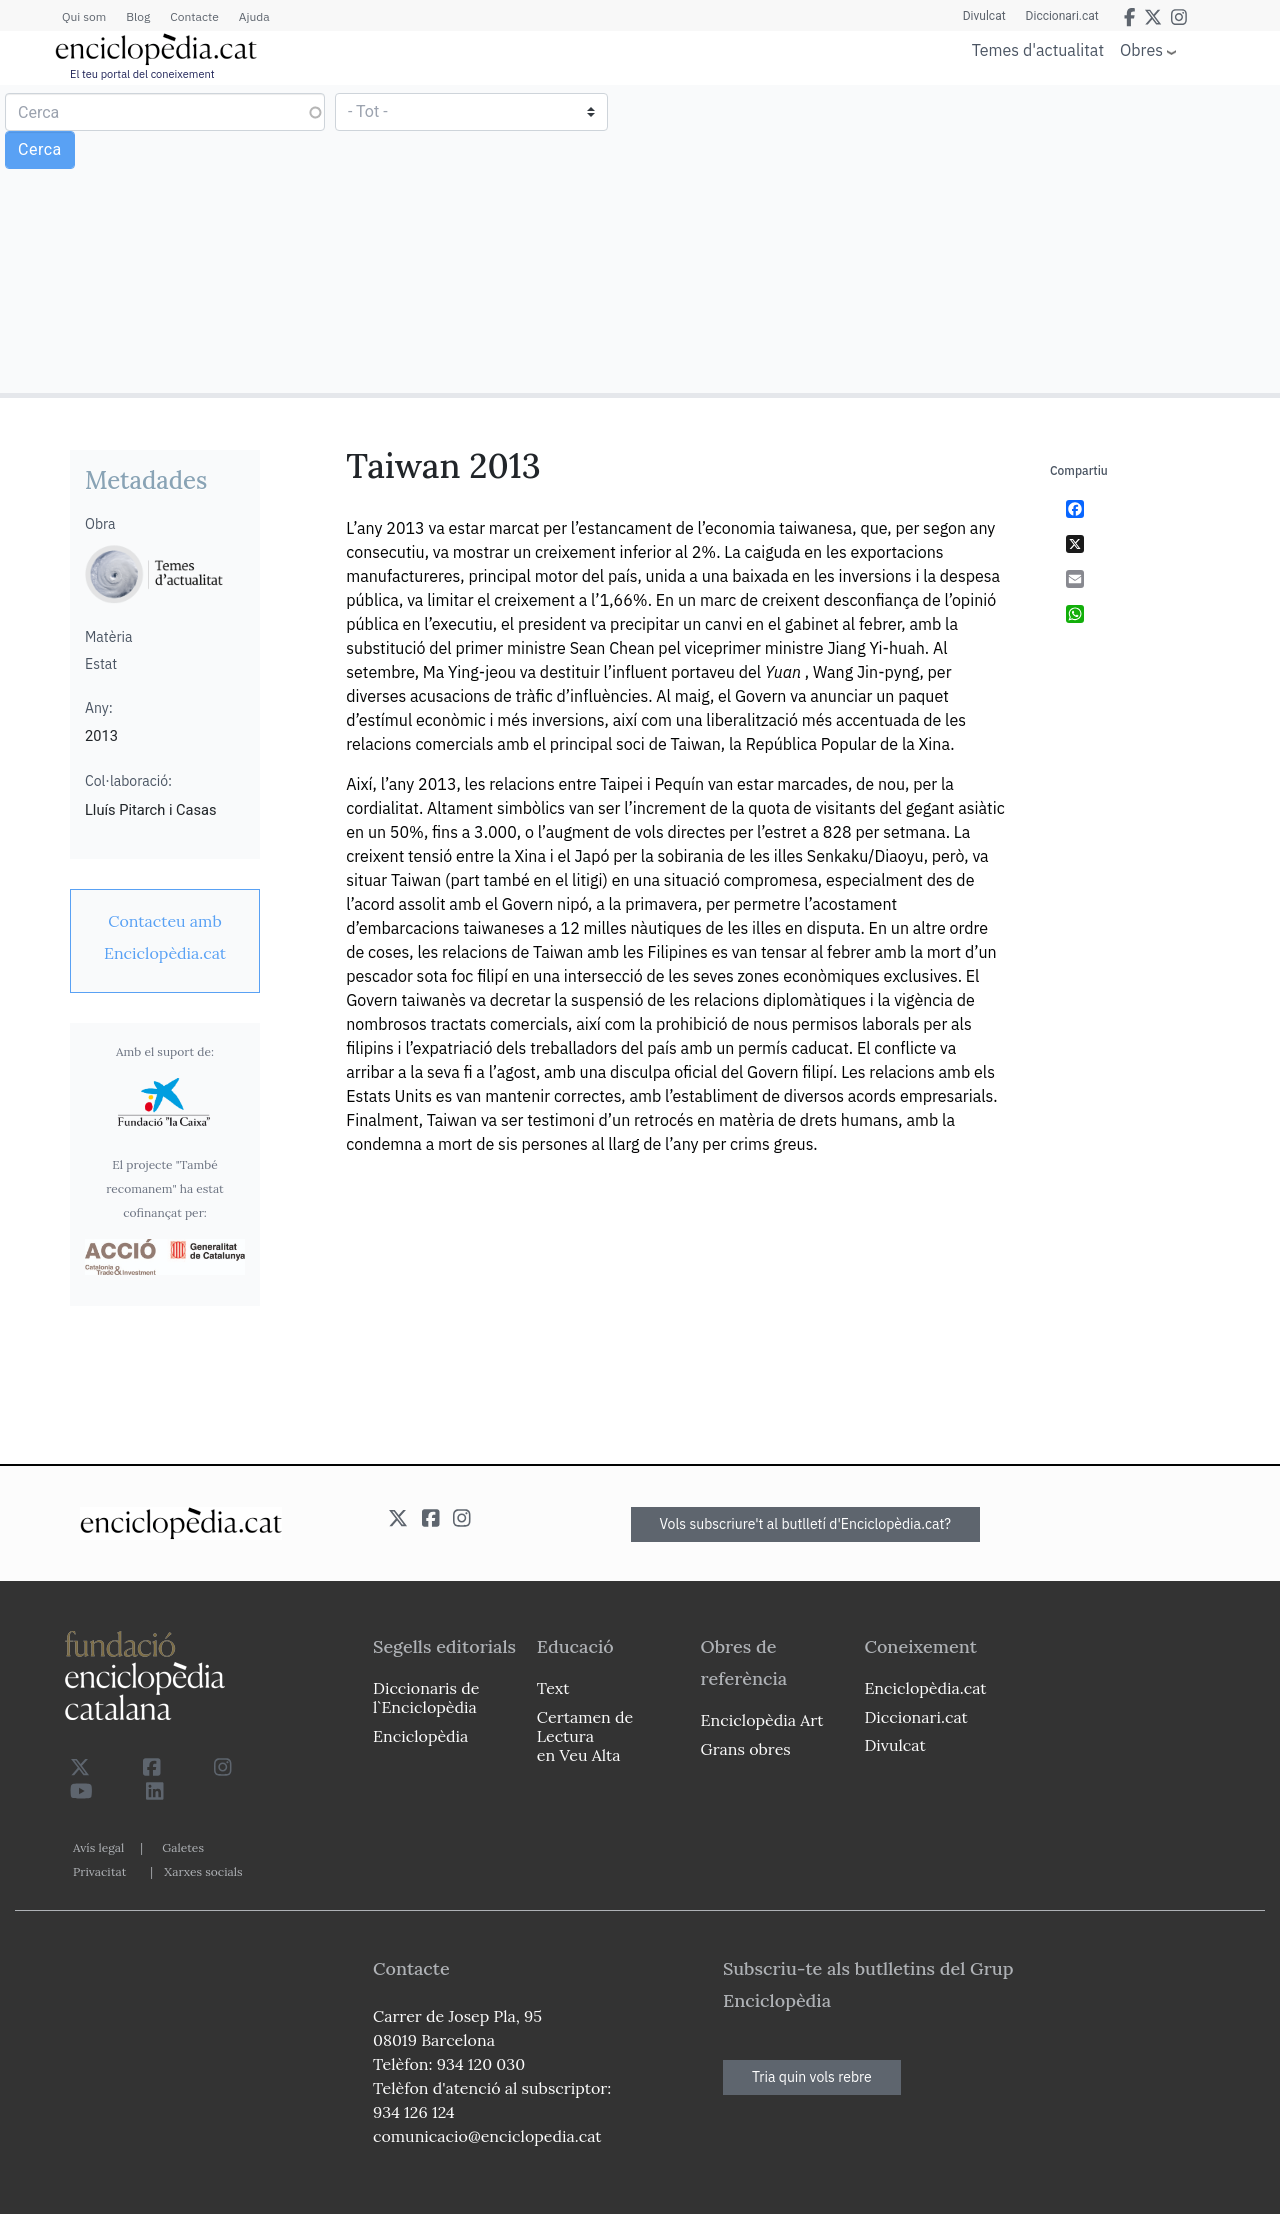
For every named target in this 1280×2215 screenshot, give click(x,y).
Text (553, 1688)
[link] (165, 937)
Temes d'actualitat (1038, 50)
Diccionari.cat (1062, 16)
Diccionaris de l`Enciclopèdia (426, 1697)
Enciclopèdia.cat (925, 1688)
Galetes (183, 1847)
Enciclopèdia (420, 1736)
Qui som (84, 16)
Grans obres (746, 1749)
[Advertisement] (957, 238)
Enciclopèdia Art (762, 1720)
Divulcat (984, 16)
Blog (138, 16)
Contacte (194, 16)
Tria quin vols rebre (812, 2077)
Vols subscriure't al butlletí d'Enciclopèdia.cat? (806, 1524)
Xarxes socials (203, 1871)
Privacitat (99, 1871)
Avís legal (98, 1847)
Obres (1141, 49)
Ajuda (254, 16)
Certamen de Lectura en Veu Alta (585, 1736)
